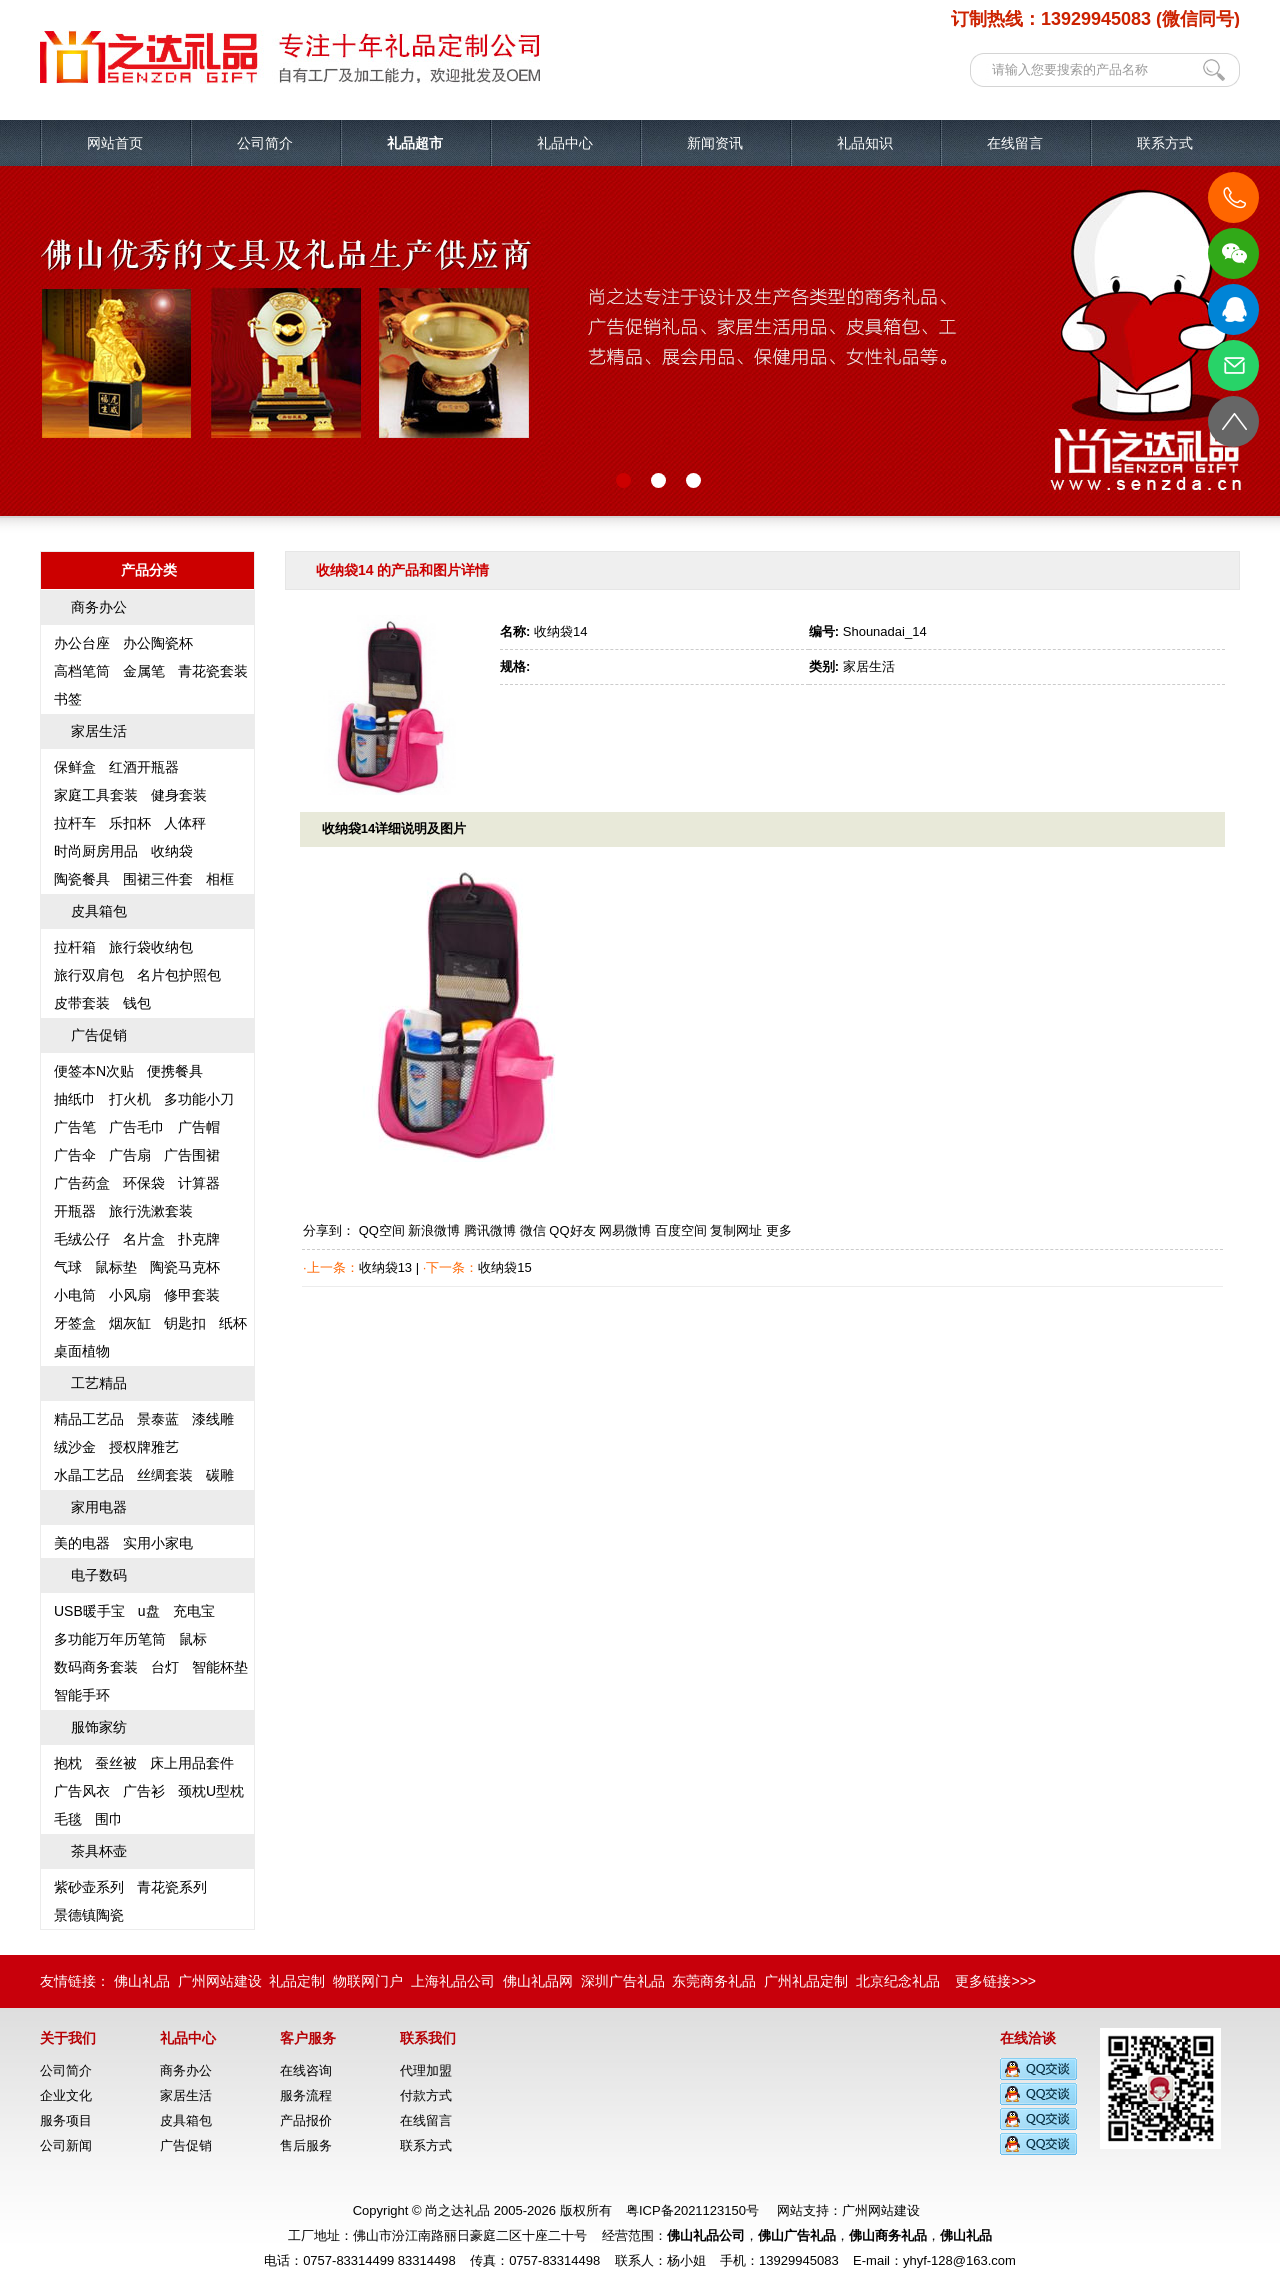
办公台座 (82, 643)
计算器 (199, 1183)
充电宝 (194, 1611)
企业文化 (66, 2095)
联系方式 (1165, 143)
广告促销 (99, 1035)
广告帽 (199, 1127)
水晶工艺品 (89, 1475)
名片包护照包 (179, 975)
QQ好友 (572, 1230)
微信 (533, 1230)
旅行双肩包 (89, 975)
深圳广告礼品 (623, 1981)
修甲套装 (192, 1295)
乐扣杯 (130, 823)
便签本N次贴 (94, 1071)
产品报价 (306, 2120)
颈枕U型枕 (211, 1791)
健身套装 (179, 795)
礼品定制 (297, 1981)
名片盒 (144, 1239)
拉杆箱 (75, 947)
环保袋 (144, 1183)
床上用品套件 (192, 1763)
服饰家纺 (99, 1727)
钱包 (137, 1003)
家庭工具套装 (96, 795)
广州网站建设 (220, 1981)
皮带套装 (82, 1003)
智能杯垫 (220, 1667)
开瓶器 (75, 1211)
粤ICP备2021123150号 (692, 2210)
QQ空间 (382, 1230)
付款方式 (426, 2095)
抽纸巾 (75, 1099)
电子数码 (99, 1575)
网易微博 (625, 1230)
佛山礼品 (142, 1981)
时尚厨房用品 (96, 851)
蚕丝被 (116, 1763)
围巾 (109, 1819)
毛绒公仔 (82, 1239)
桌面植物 (82, 1351)
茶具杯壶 (99, 1851)
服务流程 (306, 2095)
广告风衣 (82, 1791)
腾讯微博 (490, 1230)
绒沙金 (75, 1447)
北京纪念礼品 (898, 1981)
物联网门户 (368, 1981)
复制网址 (736, 1230)
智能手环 (82, 1695)
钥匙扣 (185, 1323)
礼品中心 (565, 143)
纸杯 (233, 1323)
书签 (68, 699)
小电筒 (75, 1295)
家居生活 (99, 731)
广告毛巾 (137, 1127)
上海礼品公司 (453, 1981)
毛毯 (68, 1819)
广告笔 (75, 1127)
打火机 (130, 1099)
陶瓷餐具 (82, 879)
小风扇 (130, 1295)
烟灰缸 (130, 1323)
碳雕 (220, 1475)
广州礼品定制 (806, 1981)
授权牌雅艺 (144, 1447)
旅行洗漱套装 (151, 1211)
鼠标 (193, 1639)
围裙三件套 (158, 879)
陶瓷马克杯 (185, 1267)
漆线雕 (213, 1419)
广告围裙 (192, 1155)
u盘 (149, 1611)
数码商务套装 (96, 1667)
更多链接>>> (995, 1981)
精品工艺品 (89, 1419)
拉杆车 (75, 823)
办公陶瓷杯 (158, 643)
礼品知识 (865, 143)
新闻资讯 (715, 143)
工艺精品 (99, 1383)
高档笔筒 (82, 671)
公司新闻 (66, 2145)
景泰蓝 (158, 1419)
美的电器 (82, 1543)
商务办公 (99, 607)
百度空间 (681, 1230)
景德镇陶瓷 (89, 1915)
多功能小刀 (199, 1099)
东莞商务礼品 (714, 1981)
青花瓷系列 (172, 1887)
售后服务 (306, 2145)
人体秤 (185, 823)
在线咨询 (306, 2070)
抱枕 (68, 1763)
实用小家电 (158, 1543)
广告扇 (130, 1155)
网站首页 (115, 143)
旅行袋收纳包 (151, 947)
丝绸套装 (165, 1475)
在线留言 (1015, 143)
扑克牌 (199, 1239)
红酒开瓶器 (144, 767)
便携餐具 (175, 1071)
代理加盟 (426, 2070)
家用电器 (99, 1507)
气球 (68, 1267)
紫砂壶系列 (89, 1887)
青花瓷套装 (213, 671)
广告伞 (75, 1155)
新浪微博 (434, 1230)
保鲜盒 (75, 767)
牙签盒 (75, 1323)
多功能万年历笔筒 (110, 1639)
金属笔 (144, 671)
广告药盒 (82, 1183)
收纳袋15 (504, 1267)
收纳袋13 (385, 1267)
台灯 (165, 1667)
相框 (220, 879)
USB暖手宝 (89, 1611)
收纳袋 (172, 851)
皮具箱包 (99, 911)
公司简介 (265, 143)
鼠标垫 (116, 1267)
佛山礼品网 (538, 1981)
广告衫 (144, 1791)
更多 (779, 1230)
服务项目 (66, 2120)
